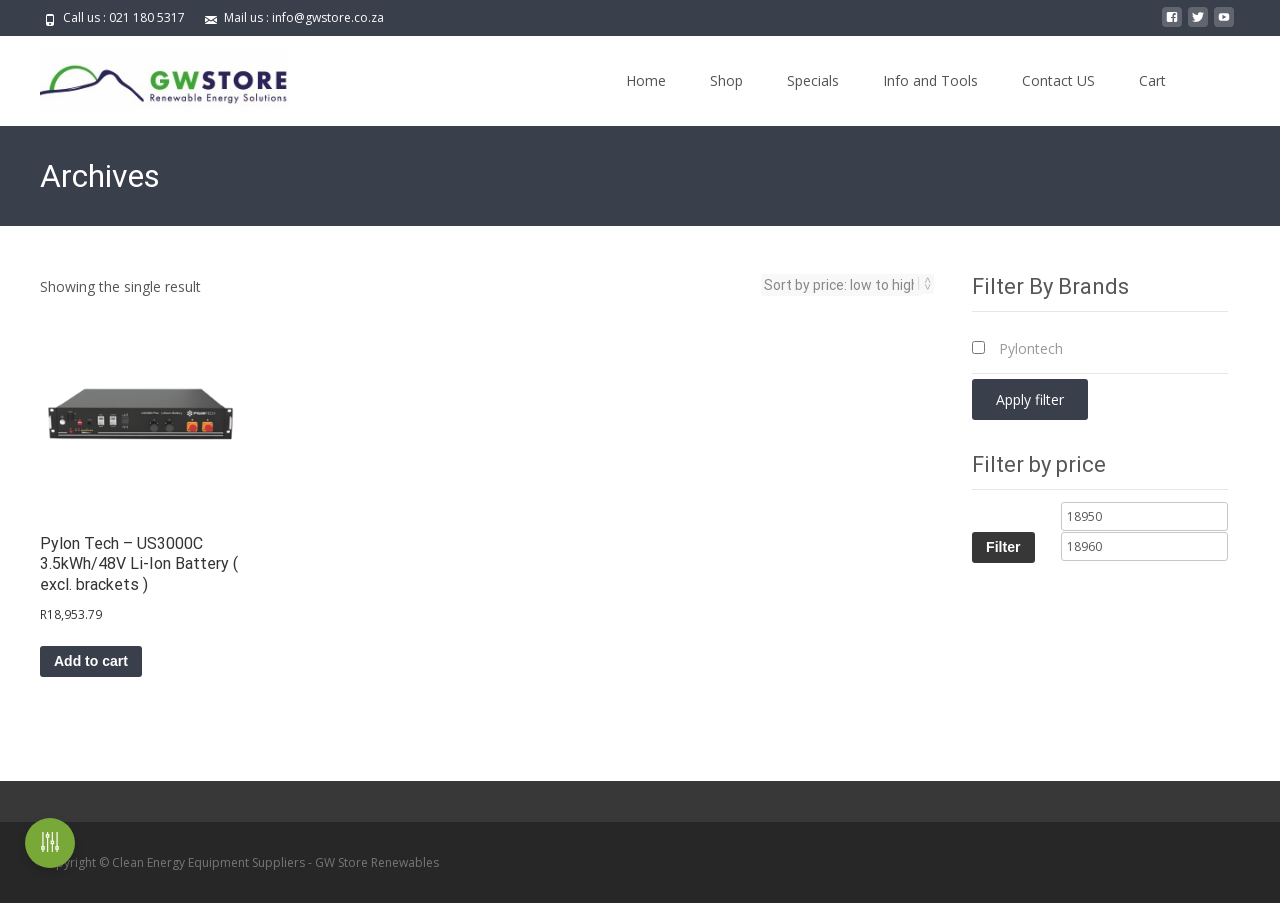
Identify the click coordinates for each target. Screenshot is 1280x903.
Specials (813, 80)
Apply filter (1030, 399)
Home (646, 80)
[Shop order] (841, 285)
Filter (1003, 547)
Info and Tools (930, 80)
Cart (1152, 80)
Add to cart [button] (91, 661)
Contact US (1058, 80)
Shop (726, 80)
